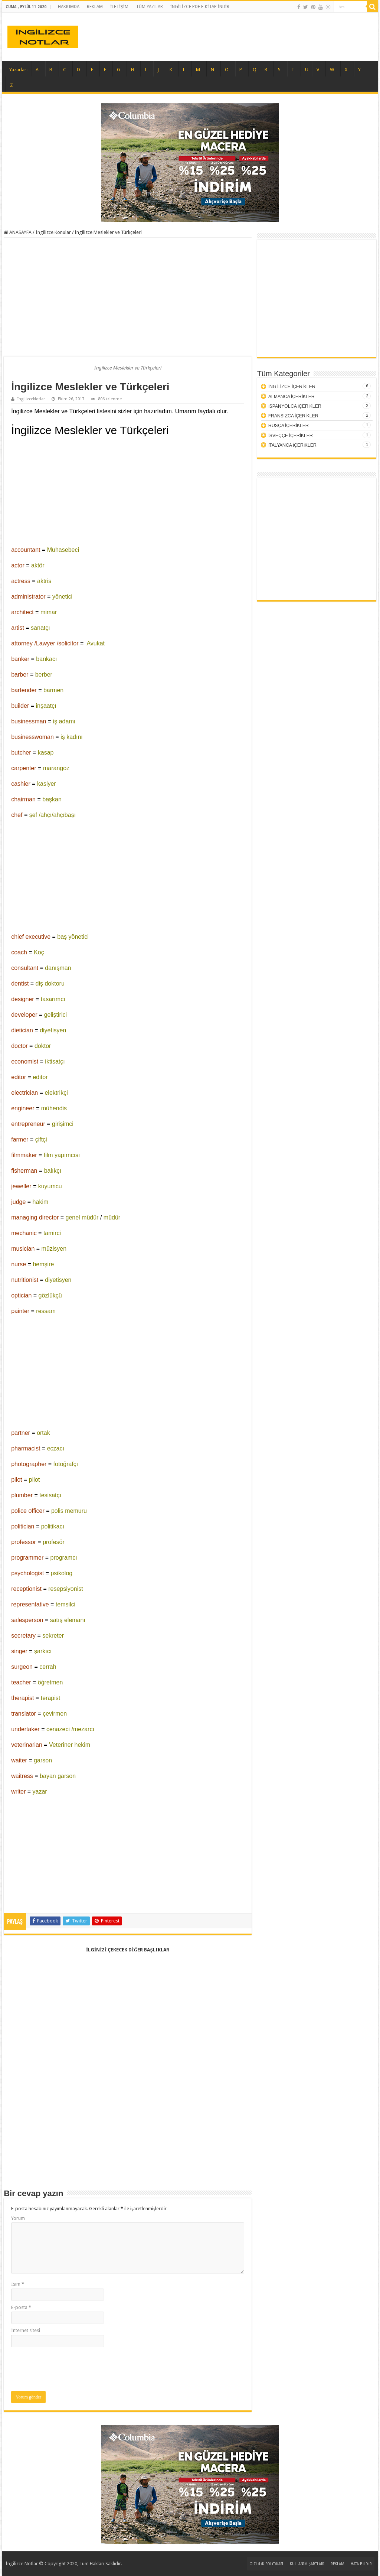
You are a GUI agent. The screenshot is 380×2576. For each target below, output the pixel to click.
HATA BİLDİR (361, 2564)
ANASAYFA (18, 232)
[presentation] (67, 2369)
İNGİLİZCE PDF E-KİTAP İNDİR (199, 6)
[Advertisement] (127, 297)
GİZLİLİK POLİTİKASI (266, 2564)
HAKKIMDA (68, 6)
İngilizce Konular (53, 232)
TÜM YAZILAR (149, 6)
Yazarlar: (18, 69)
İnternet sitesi (25, 2330)
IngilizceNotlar (31, 399)
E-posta (21, 2307)
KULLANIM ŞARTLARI (307, 2564)
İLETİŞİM (119, 6)
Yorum (18, 2218)
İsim (17, 2284)
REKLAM (95, 6)
